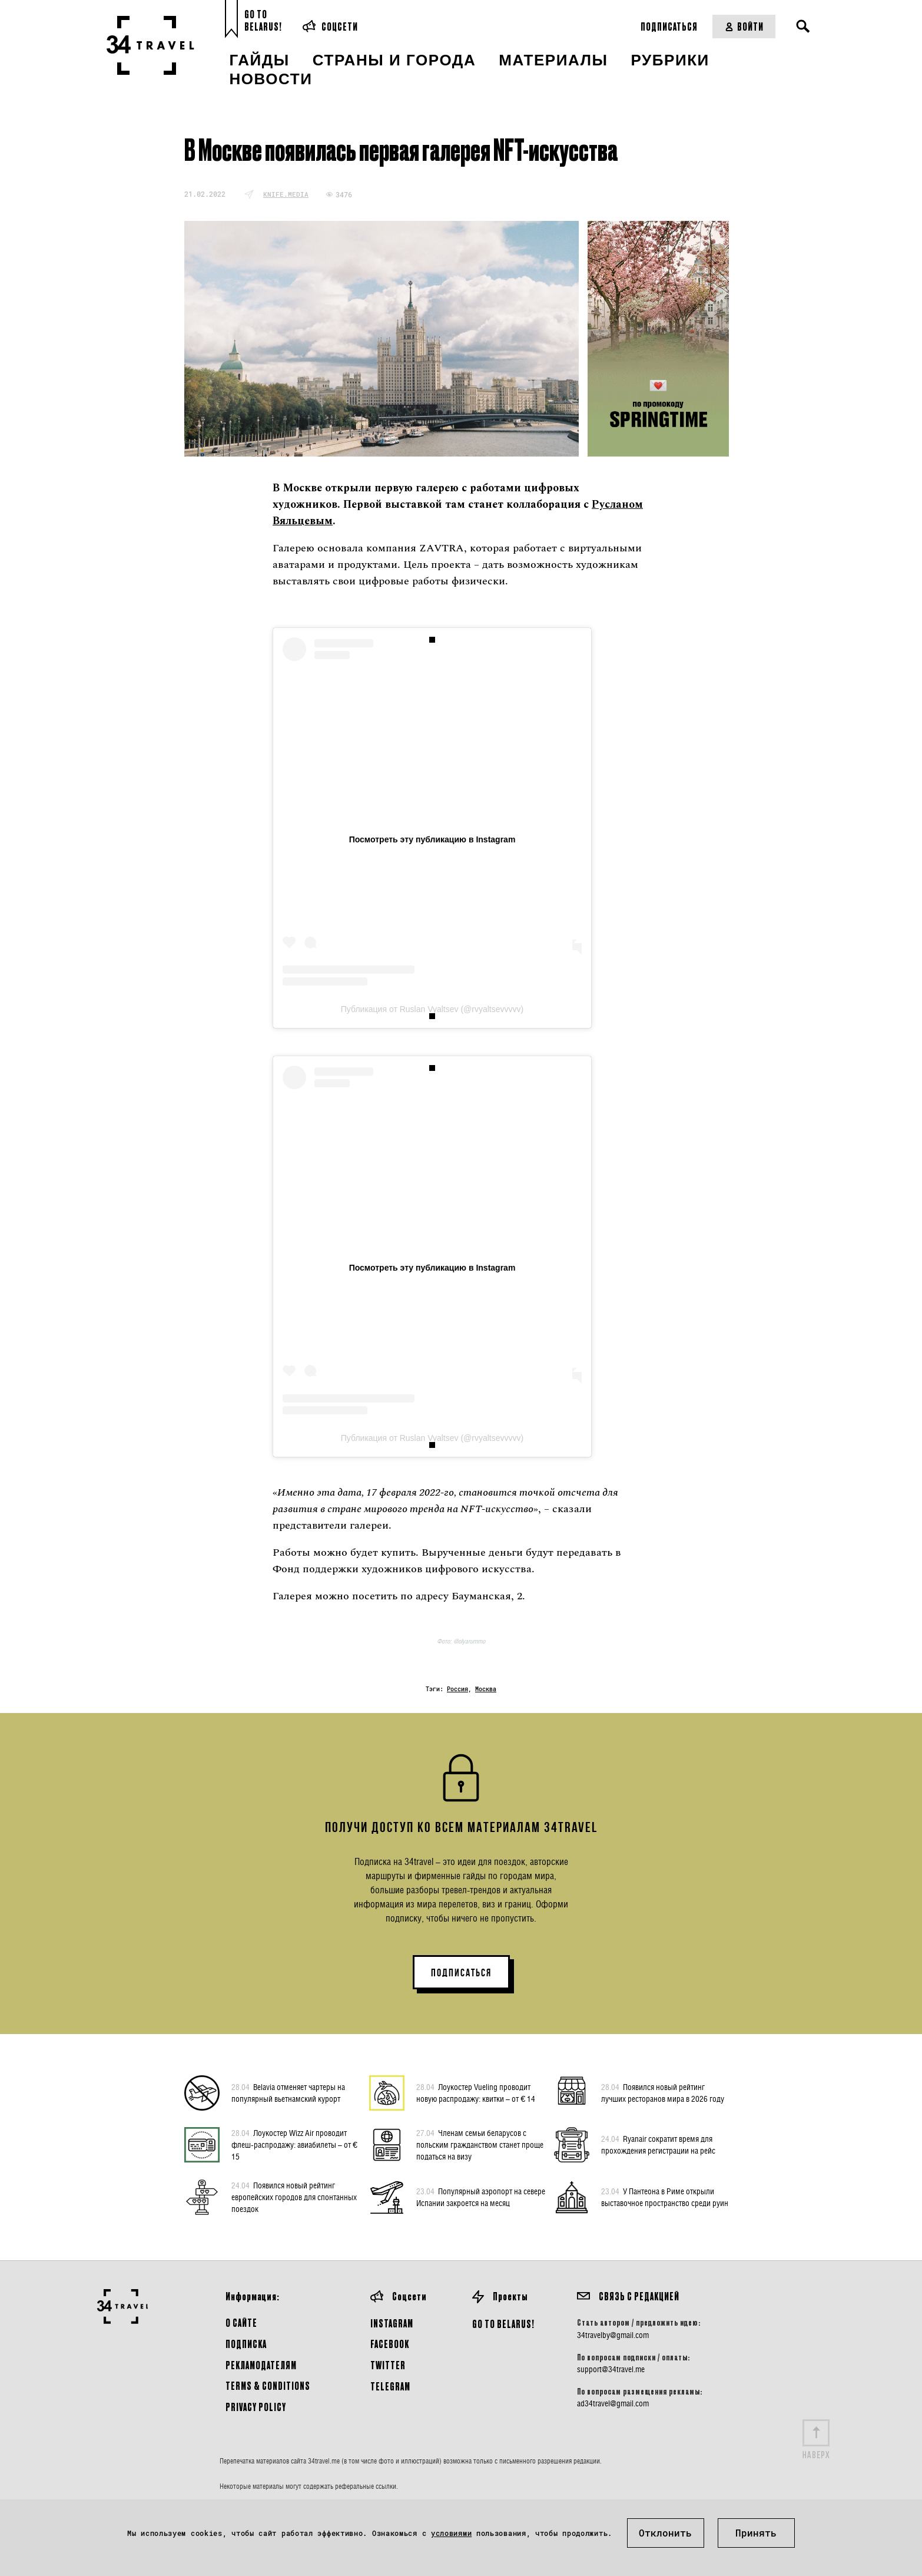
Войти (744, 26)
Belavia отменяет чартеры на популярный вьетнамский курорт (288, 2092)
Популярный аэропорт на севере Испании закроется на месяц (480, 2196)
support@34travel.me (611, 2369)
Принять (756, 2533)
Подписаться (669, 26)
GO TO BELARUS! (503, 2323)
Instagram (391, 2323)
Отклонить (665, 2533)
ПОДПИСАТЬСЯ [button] (461, 1973)
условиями (451, 2533)
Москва (485, 1689)
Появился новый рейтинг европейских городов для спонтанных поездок (294, 2197)
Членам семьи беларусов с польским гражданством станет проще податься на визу (479, 2144)
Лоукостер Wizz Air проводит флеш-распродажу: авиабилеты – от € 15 (294, 2144)
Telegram (390, 2386)
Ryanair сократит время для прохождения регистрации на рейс (658, 2144)
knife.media (286, 194)
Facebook (389, 2343)
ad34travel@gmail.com (613, 2403)
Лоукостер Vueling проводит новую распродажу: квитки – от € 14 (475, 2092)
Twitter (388, 2365)
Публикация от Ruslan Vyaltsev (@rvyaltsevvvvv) (432, 1009)
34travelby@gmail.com (613, 2335)
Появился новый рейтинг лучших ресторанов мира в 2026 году (662, 2092)
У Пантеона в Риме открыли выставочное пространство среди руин (664, 2196)
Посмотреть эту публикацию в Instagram (432, 839)
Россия (457, 1689)
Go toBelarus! (263, 20)
